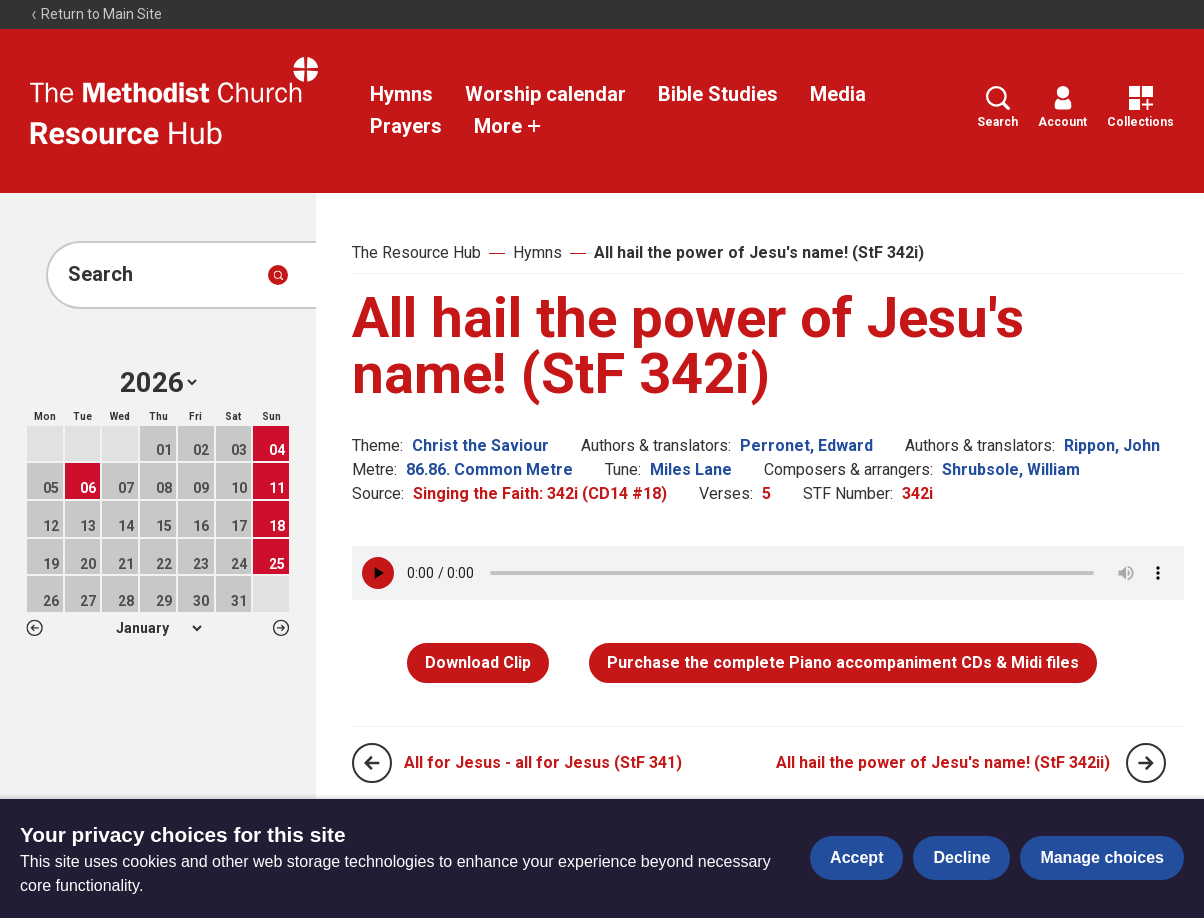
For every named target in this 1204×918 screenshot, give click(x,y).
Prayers (406, 126)
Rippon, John (1112, 445)
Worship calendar (545, 94)
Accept (856, 857)
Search (997, 107)
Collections (1140, 107)
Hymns (401, 94)
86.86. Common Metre (489, 469)
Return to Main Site (96, 14)
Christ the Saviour (480, 445)
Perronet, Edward (806, 445)
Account (1062, 107)
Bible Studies (718, 94)
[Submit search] (278, 275)
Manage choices (1102, 857)
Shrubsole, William (1011, 469)
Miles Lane (691, 469)
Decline (961, 857)
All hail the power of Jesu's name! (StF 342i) (759, 252)
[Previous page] (372, 763)
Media (838, 94)
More (508, 126)
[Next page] (1146, 763)
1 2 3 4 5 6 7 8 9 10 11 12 (158, 628)
